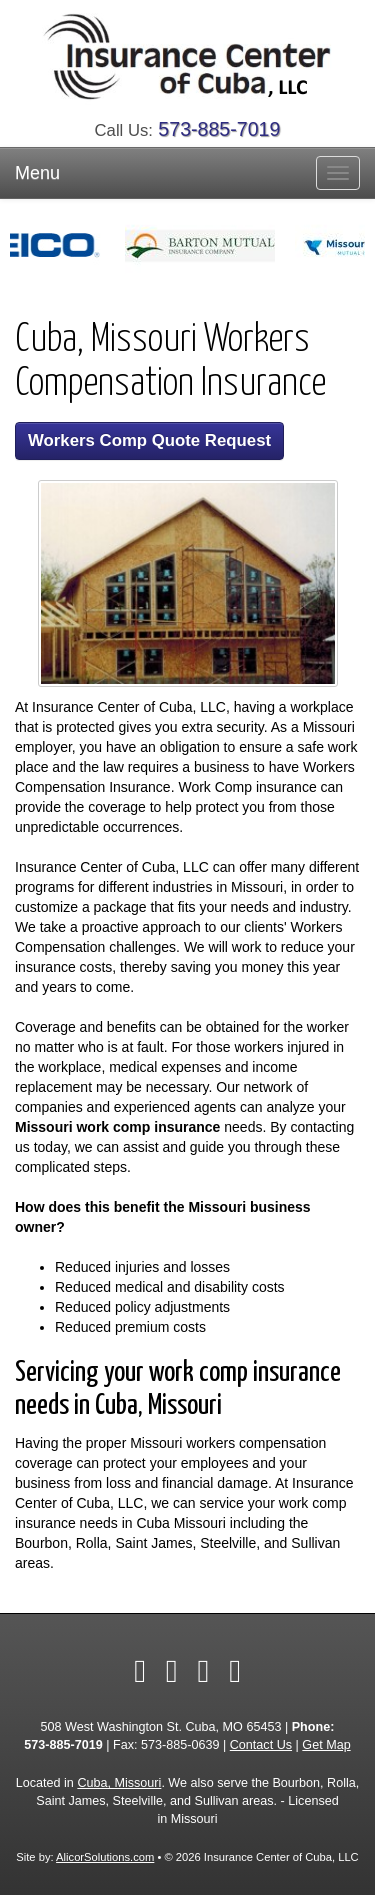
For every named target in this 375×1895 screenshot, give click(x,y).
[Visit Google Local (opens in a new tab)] (204, 1671)
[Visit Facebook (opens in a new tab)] (140, 1671)
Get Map (326, 1745)
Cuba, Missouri (119, 1783)
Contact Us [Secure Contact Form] (261, 1745)
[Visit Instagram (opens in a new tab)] (235, 1671)
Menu (37, 173)
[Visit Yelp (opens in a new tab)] (172, 1671)
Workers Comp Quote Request (149, 440)
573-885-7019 (219, 129)
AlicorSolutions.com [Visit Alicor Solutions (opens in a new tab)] (105, 1857)
